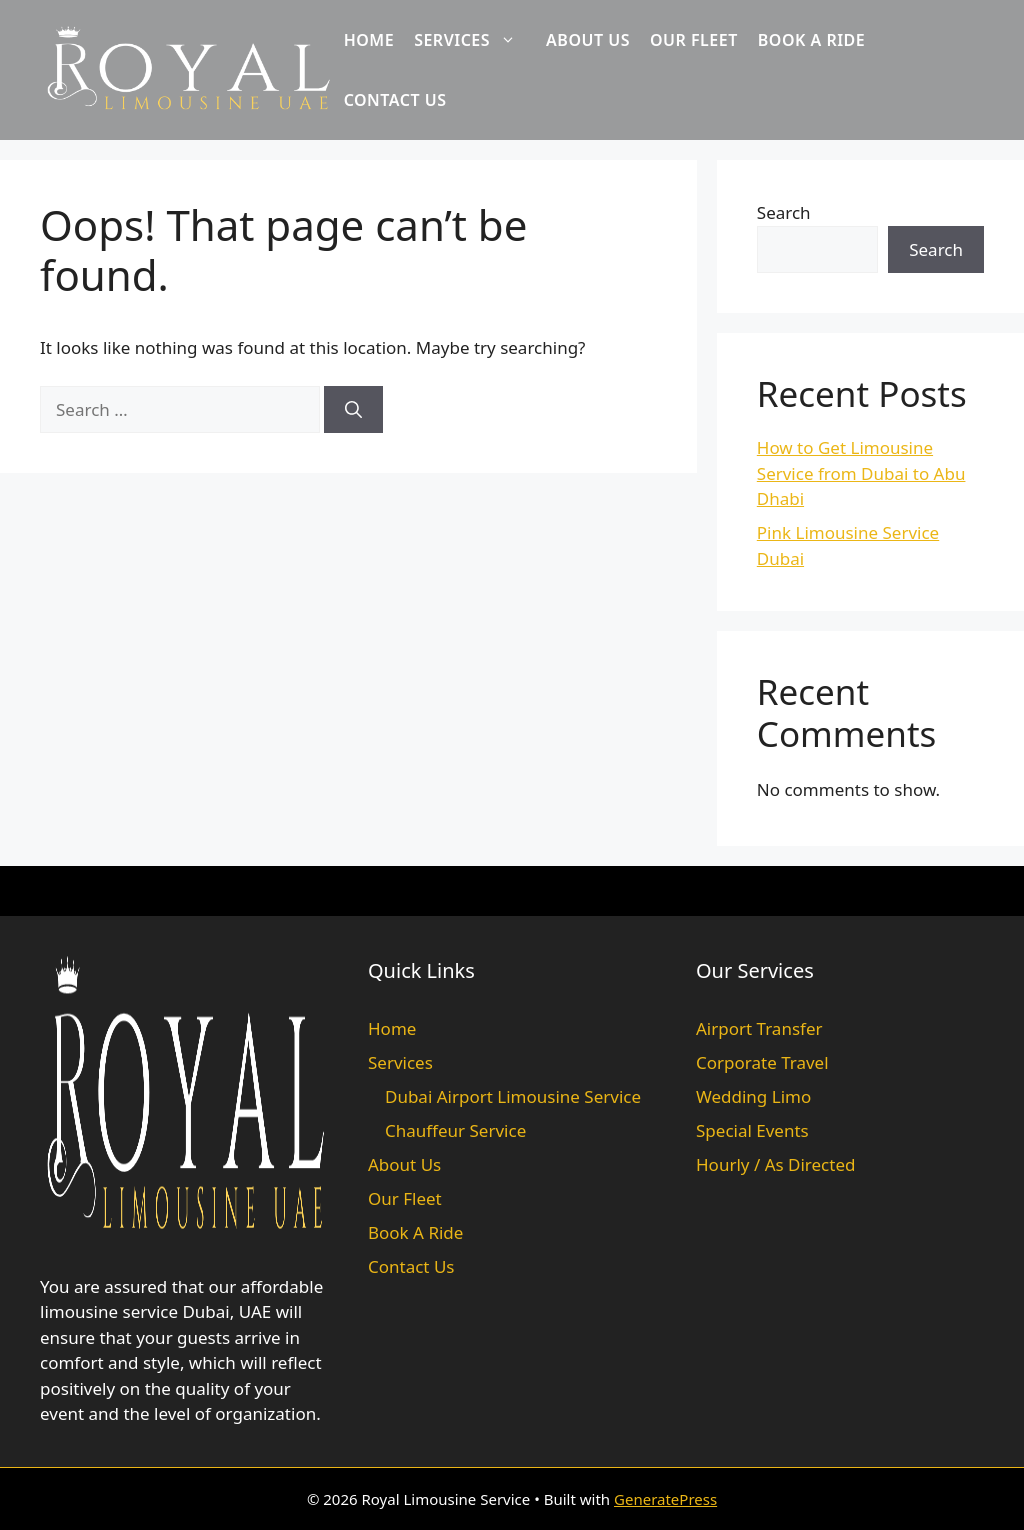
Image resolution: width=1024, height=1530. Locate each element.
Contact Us (395, 100)
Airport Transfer (759, 1028)
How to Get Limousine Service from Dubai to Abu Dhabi (861, 473)
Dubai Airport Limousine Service (513, 1096)
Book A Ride (812, 40)
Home (369, 40)
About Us (588, 40)
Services (475, 40)
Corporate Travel (762, 1062)
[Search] (353, 410)
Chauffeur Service (455, 1130)
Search (784, 212)
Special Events (752, 1130)
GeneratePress (665, 1499)
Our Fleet (694, 40)
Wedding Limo (753, 1096)
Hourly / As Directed (775, 1164)
